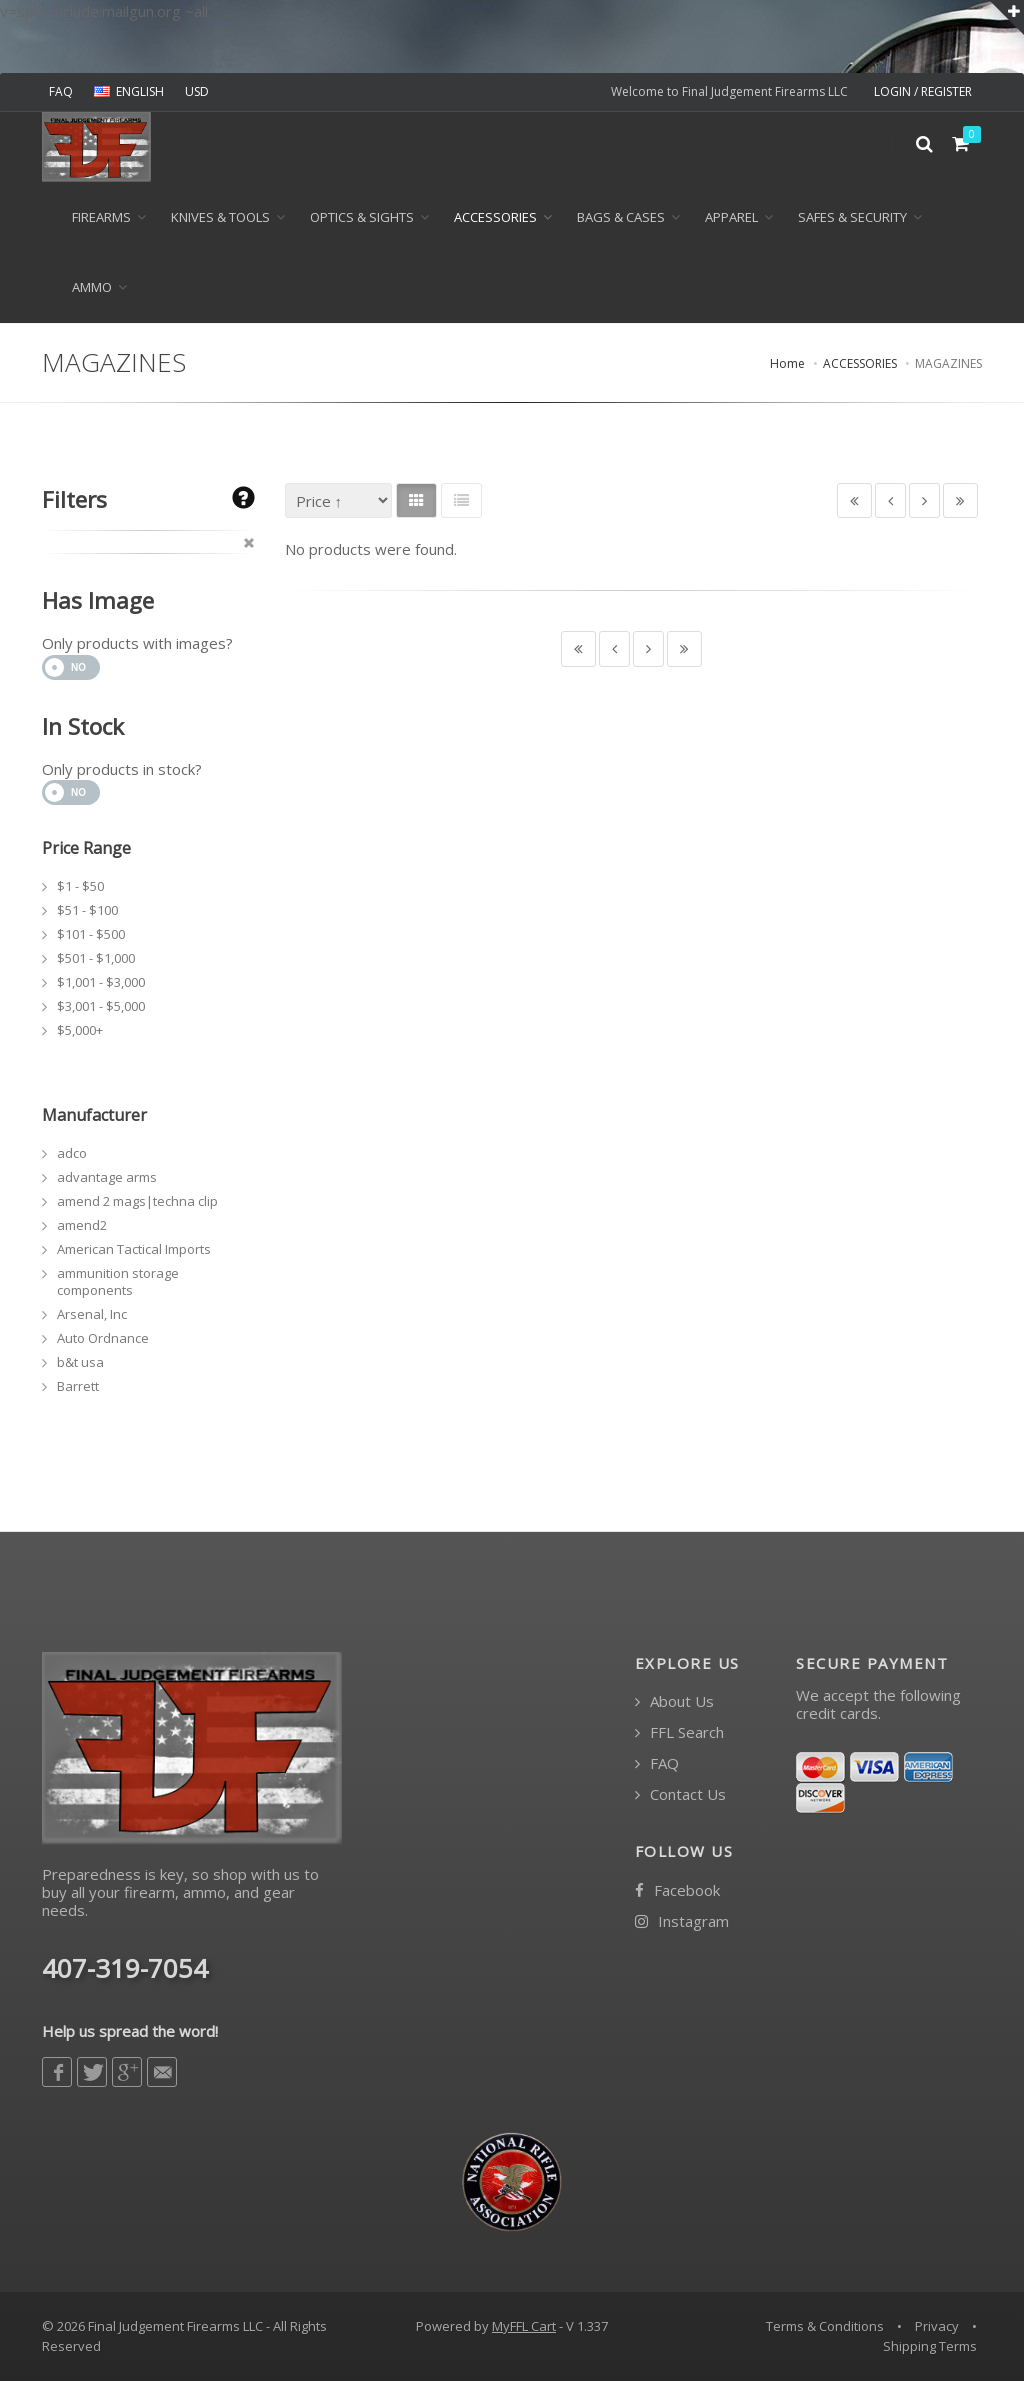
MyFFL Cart (524, 2326)
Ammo (92, 287)
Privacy (937, 2326)
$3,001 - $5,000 (101, 1006)
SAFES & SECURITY (852, 217)
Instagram (682, 1921)
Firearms (101, 217)
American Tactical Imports (134, 1249)
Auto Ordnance (103, 1338)
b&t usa (80, 1362)
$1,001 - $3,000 (101, 982)
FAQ (61, 91)
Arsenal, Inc (92, 1314)
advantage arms (107, 1177)
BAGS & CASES (621, 217)
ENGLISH (129, 91)
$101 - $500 (91, 934)
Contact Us (680, 1794)
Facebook (677, 1890)
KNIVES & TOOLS (220, 217)
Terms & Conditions (825, 2326)
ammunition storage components (118, 1281)
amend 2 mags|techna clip (137, 1201)
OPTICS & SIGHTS (362, 217)
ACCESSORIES (495, 217)
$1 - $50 (80, 886)
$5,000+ (80, 1030)
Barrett (78, 1386)
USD (197, 91)
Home (787, 363)
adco (72, 1153)
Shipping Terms (930, 2346)
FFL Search (679, 1732)
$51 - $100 (87, 910)
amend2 (82, 1225)
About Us (674, 1701)
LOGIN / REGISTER (923, 91)
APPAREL (731, 217)
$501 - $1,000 (96, 958)
